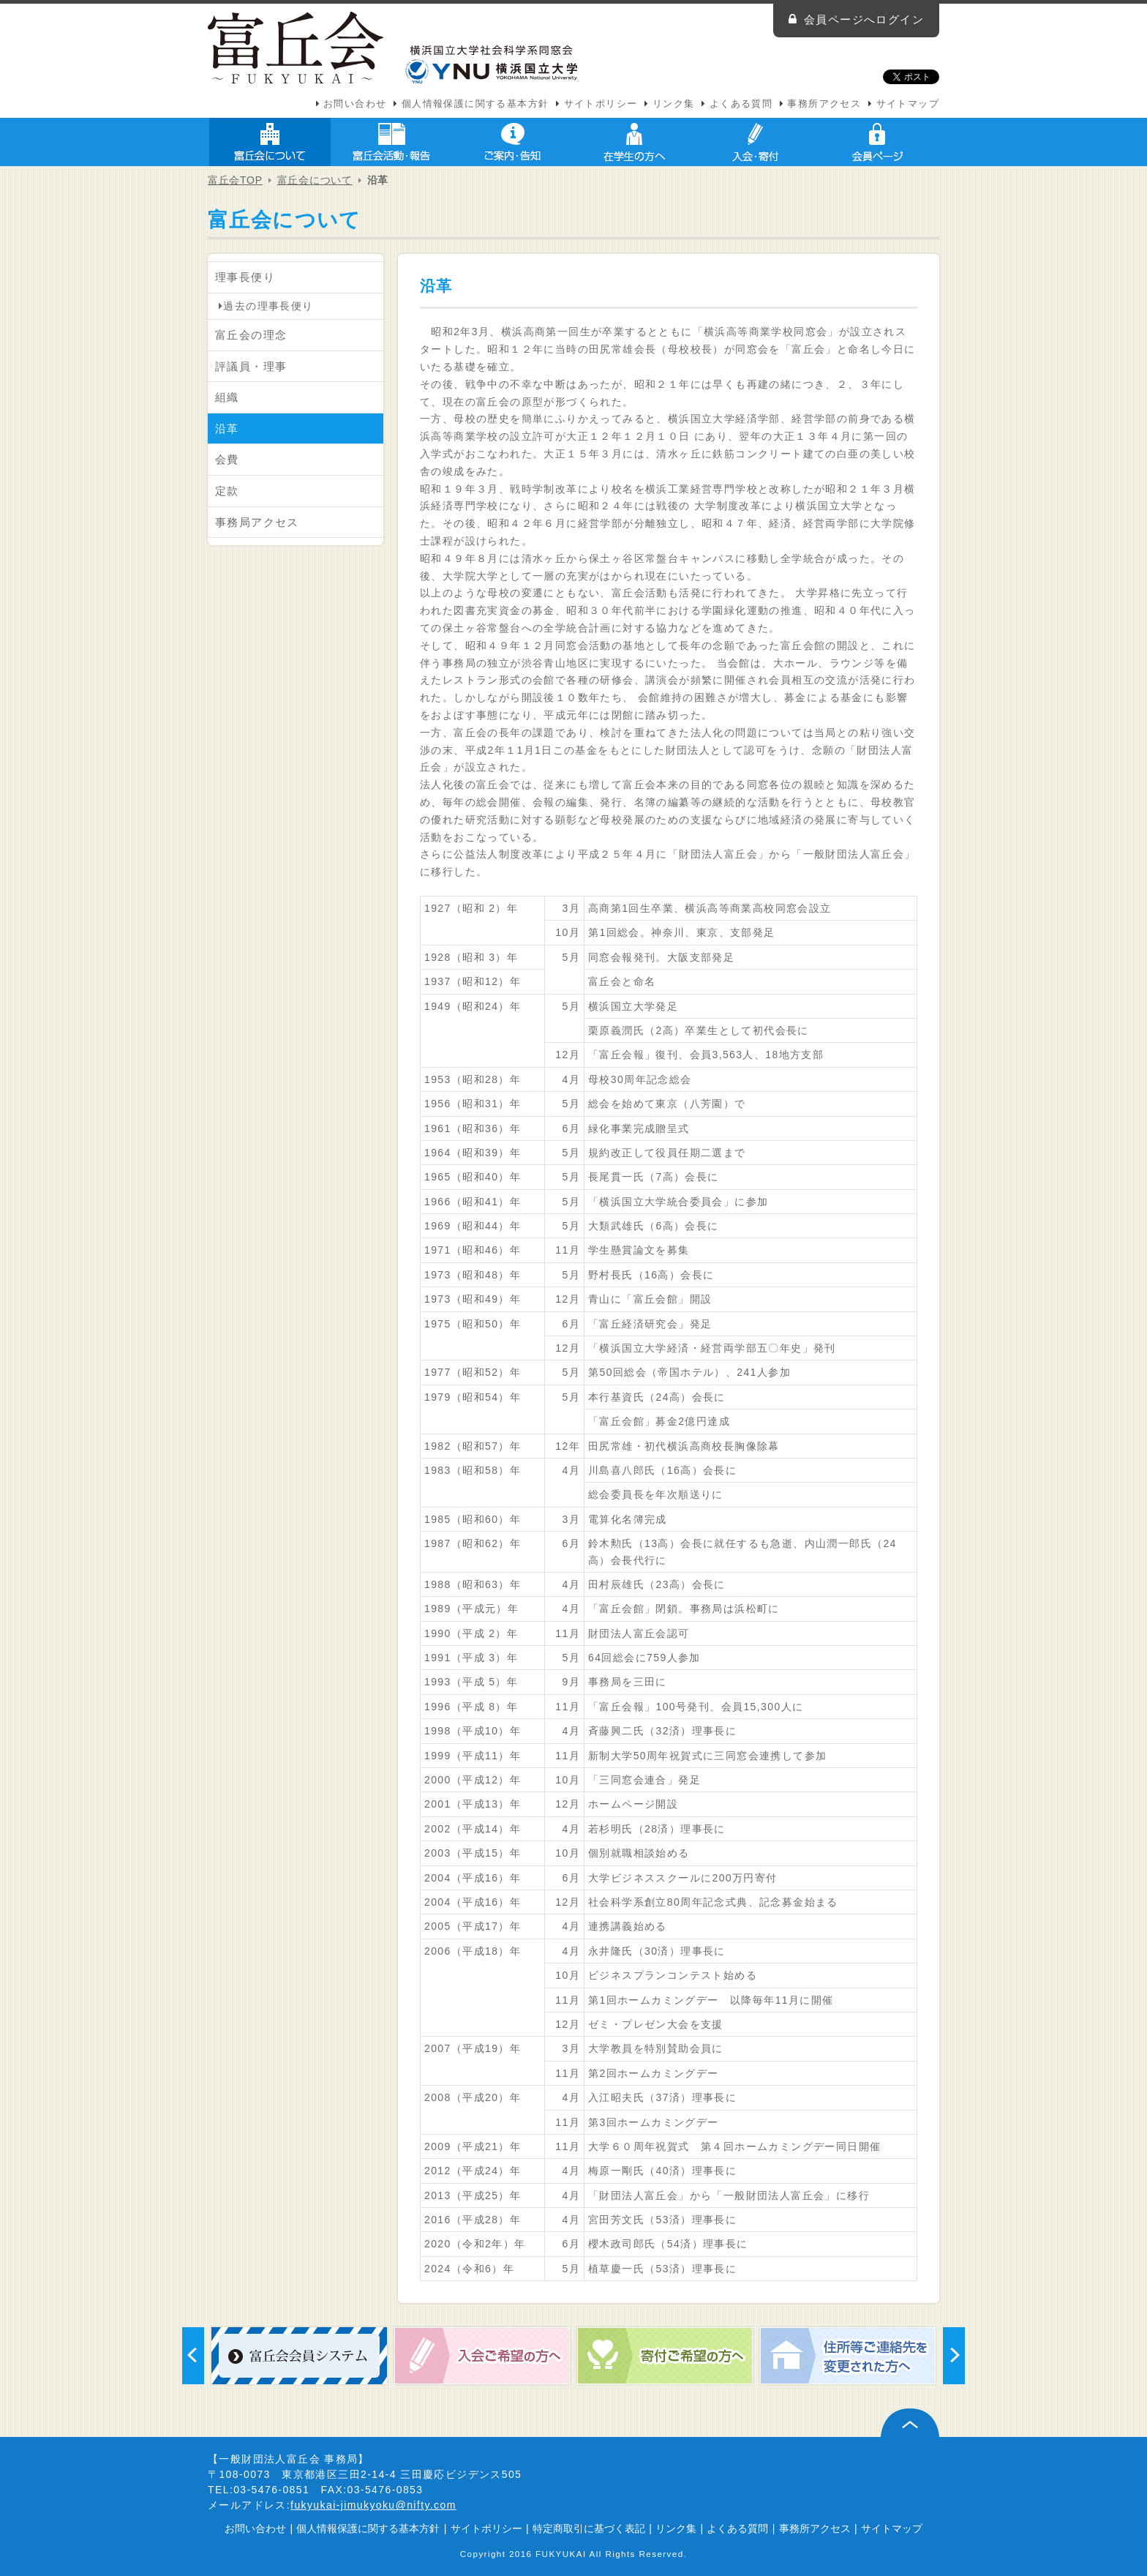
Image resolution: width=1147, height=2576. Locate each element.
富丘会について (270, 142)
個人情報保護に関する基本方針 (475, 104)
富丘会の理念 (251, 335)
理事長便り (245, 277)
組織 (227, 397)
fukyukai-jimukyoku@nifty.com (373, 2505)
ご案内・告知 (513, 142)
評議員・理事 (251, 366)
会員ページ (877, 142)
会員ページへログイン (864, 19)
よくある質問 (741, 104)
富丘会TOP (235, 180)
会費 (227, 459)
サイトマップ (907, 104)
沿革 (227, 428)
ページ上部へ (910, 2422)
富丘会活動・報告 (391, 142)
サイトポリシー (601, 104)
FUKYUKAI (561, 2553)
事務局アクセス (257, 522)
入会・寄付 (755, 142)
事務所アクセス (824, 104)
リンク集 (674, 104)
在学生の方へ (634, 142)
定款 (227, 490)
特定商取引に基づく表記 (589, 2528)
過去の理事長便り (266, 306)
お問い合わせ (354, 104)
